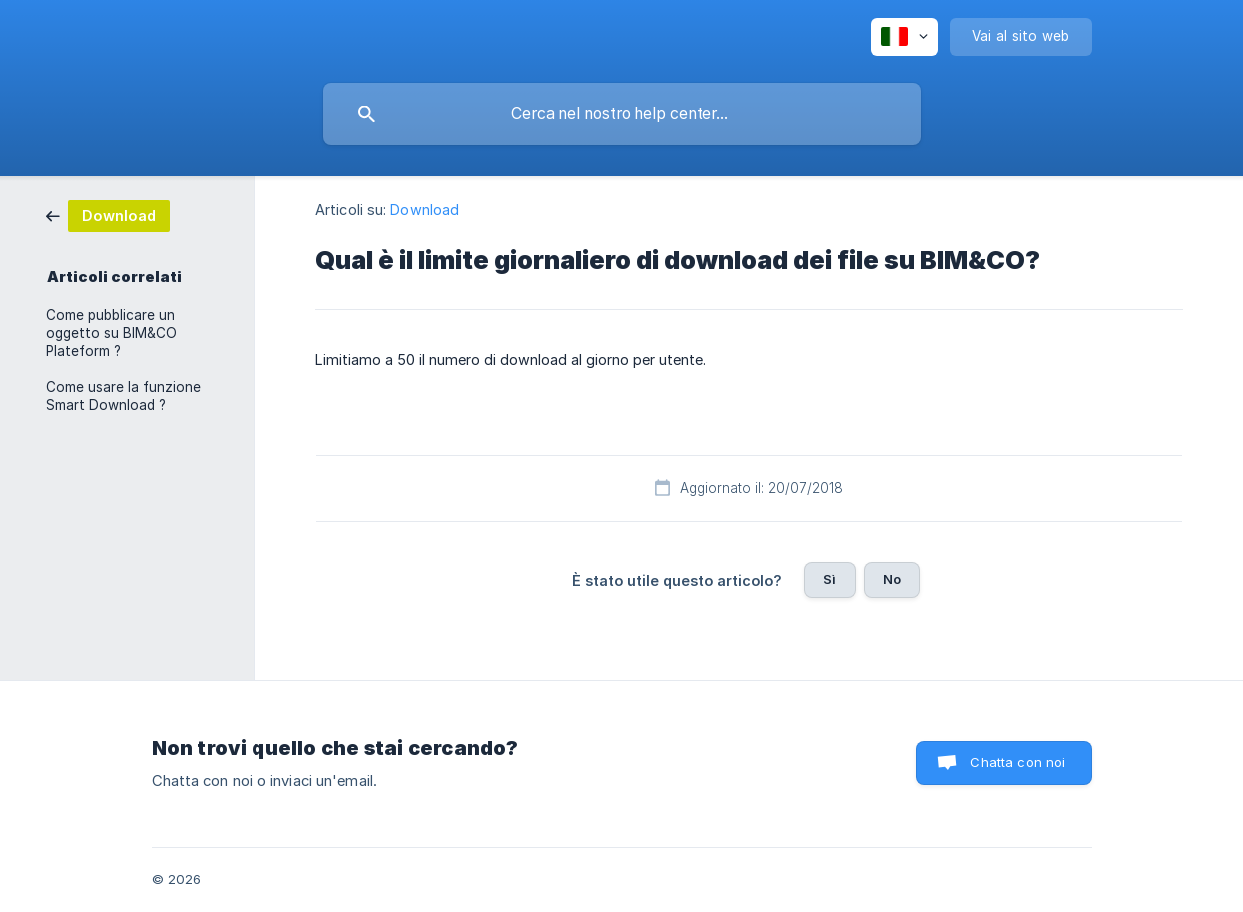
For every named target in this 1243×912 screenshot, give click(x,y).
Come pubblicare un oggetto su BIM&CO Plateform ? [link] (111, 333)
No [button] (892, 579)
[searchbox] (622, 114)
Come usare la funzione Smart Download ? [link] (123, 396)
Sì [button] (829, 579)
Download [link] (424, 209)
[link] (108, 214)
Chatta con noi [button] (1017, 762)
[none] (904, 37)
